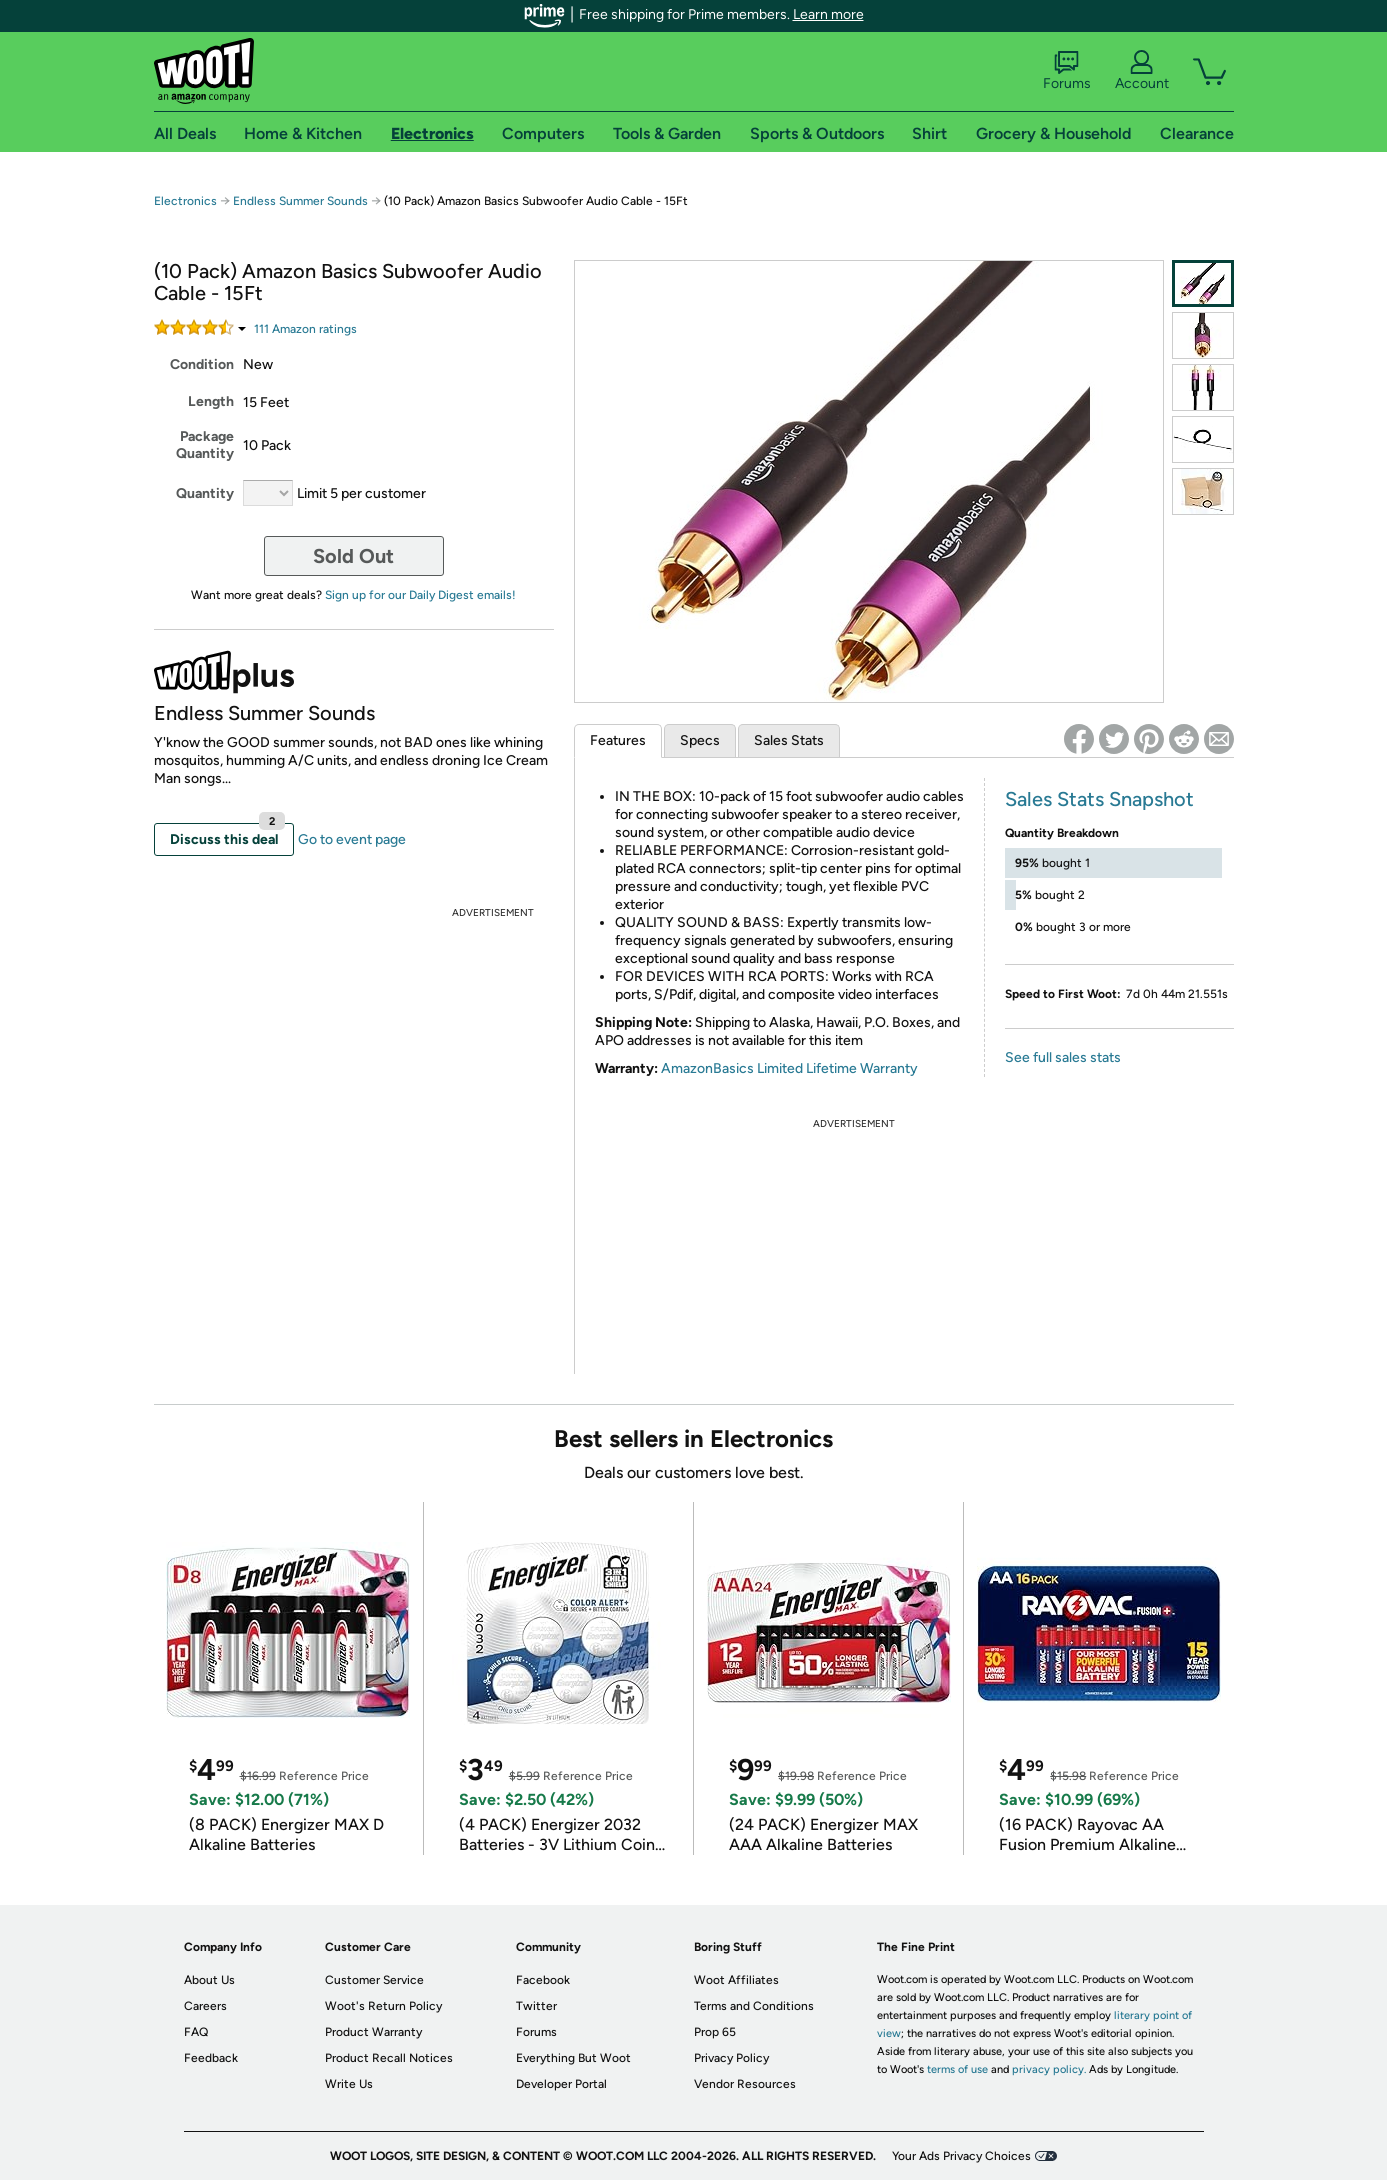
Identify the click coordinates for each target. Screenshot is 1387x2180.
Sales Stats (789, 740)
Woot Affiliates (736, 1980)
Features (618, 740)
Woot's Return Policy (383, 2006)
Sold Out (353, 556)
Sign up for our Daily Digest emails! (420, 595)
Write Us (349, 2084)
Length (211, 401)
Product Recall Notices (389, 2058)
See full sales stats (1063, 1057)
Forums (1067, 71)
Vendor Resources (745, 2084)
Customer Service (374, 1980)
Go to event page (352, 839)
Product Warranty (373, 2032)
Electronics (185, 201)
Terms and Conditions (754, 2006)
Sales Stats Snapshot (1099, 799)
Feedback (211, 2058)
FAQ (196, 2032)
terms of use (957, 2069)
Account (1142, 71)
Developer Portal (561, 2084)
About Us (209, 1980)
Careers (205, 2006)
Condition (202, 364)
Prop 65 (715, 2032)
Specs (700, 740)
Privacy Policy (731, 2058)
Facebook (543, 1980)
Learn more (828, 14)
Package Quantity (205, 445)
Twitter (536, 2006)
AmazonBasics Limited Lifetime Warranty (789, 1068)
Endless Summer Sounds (300, 201)
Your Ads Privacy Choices (961, 2156)
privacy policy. (1049, 2069)
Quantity (205, 493)
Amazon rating (305, 329)
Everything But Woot (573, 2058)
